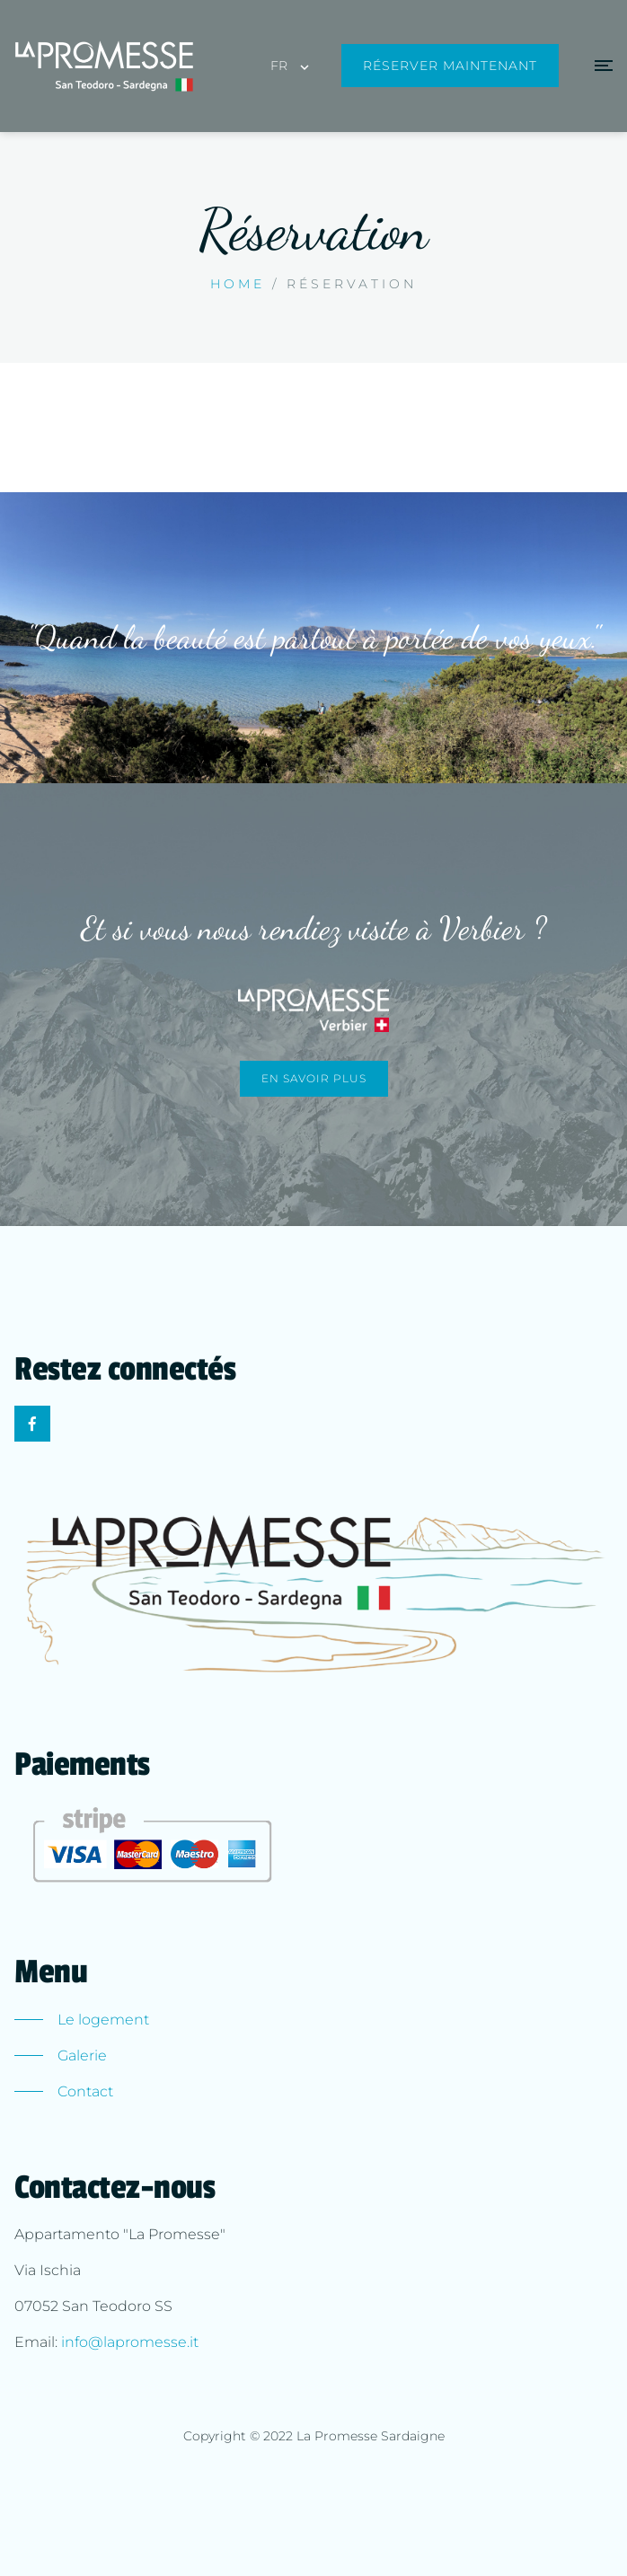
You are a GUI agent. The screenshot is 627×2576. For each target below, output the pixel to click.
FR (278, 65)
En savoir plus (313, 1078)
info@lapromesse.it (130, 2342)
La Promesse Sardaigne (370, 2436)
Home (237, 284)
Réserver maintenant (450, 65)
